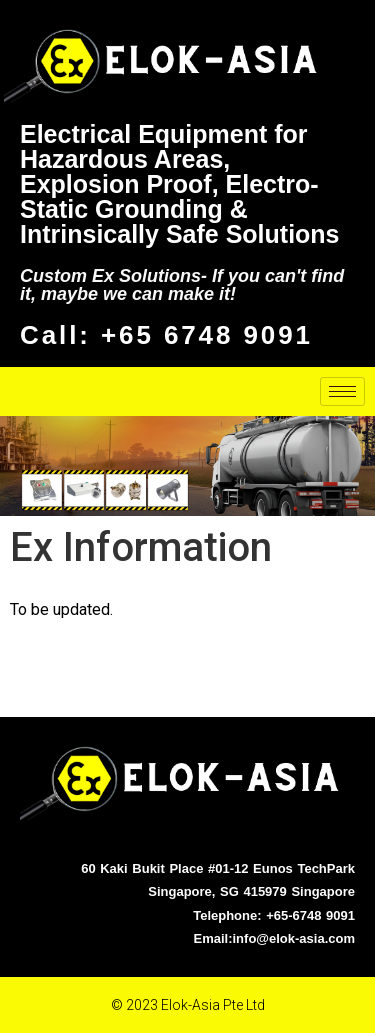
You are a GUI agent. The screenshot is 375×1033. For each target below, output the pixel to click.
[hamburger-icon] (342, 391)
